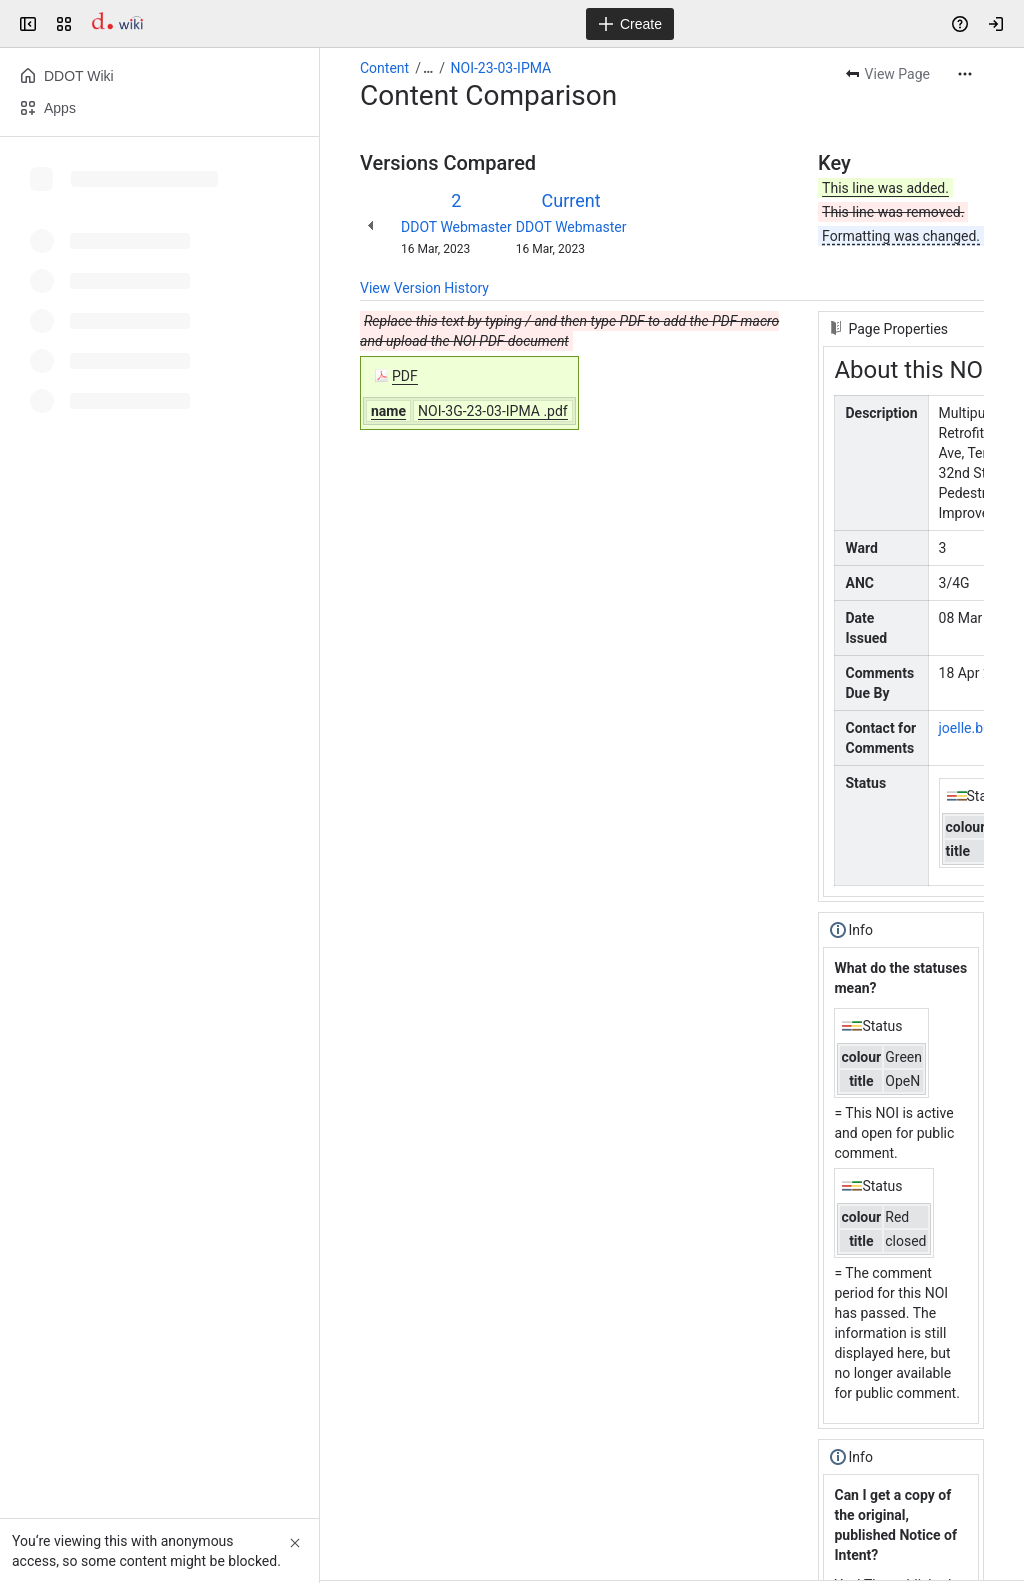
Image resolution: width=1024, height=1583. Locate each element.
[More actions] (965, 74)
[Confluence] (117, 24)
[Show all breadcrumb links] (428, 68)
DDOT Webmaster (456, 227)
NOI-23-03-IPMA (501, 68)
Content (384, 68)
